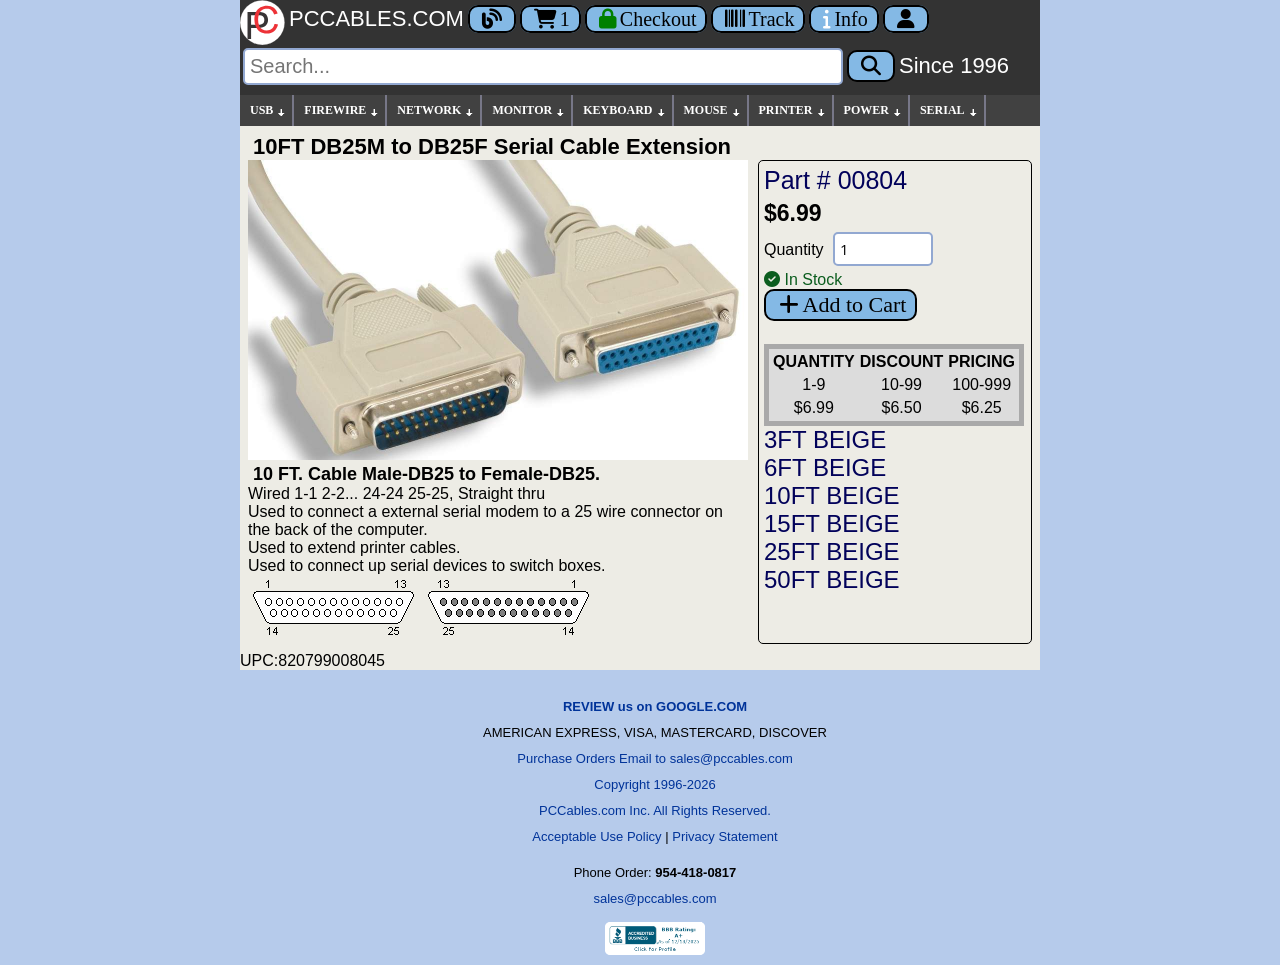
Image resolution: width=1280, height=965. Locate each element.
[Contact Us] (843, 19)
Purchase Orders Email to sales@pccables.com (654, 758)
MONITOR (529, 110)
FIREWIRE (342, 110)
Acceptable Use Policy (596, 836)
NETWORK (436, 110)
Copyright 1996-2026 (654, 784)
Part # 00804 (835, 180)
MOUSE (713, 110)
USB (268, 110)
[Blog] (492, 19)
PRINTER (793, 110)
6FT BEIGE (825, 467)
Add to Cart (840, 304)
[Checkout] (646, 19)
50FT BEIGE (832, 579)
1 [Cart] (550, 19)
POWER (873, 110)
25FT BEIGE (832, 551)
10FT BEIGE (832, 495)
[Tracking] (758, 19)
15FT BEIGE (832, 523)
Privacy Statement (725, 836)
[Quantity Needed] (883, 249)
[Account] (906, 19)
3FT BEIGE (825, 439)
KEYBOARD (624, 110)
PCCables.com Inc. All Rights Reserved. (655, 810)
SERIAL (949, 110)
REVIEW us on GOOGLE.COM (655, 706)
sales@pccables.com (654, 898)
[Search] (543, 66)
